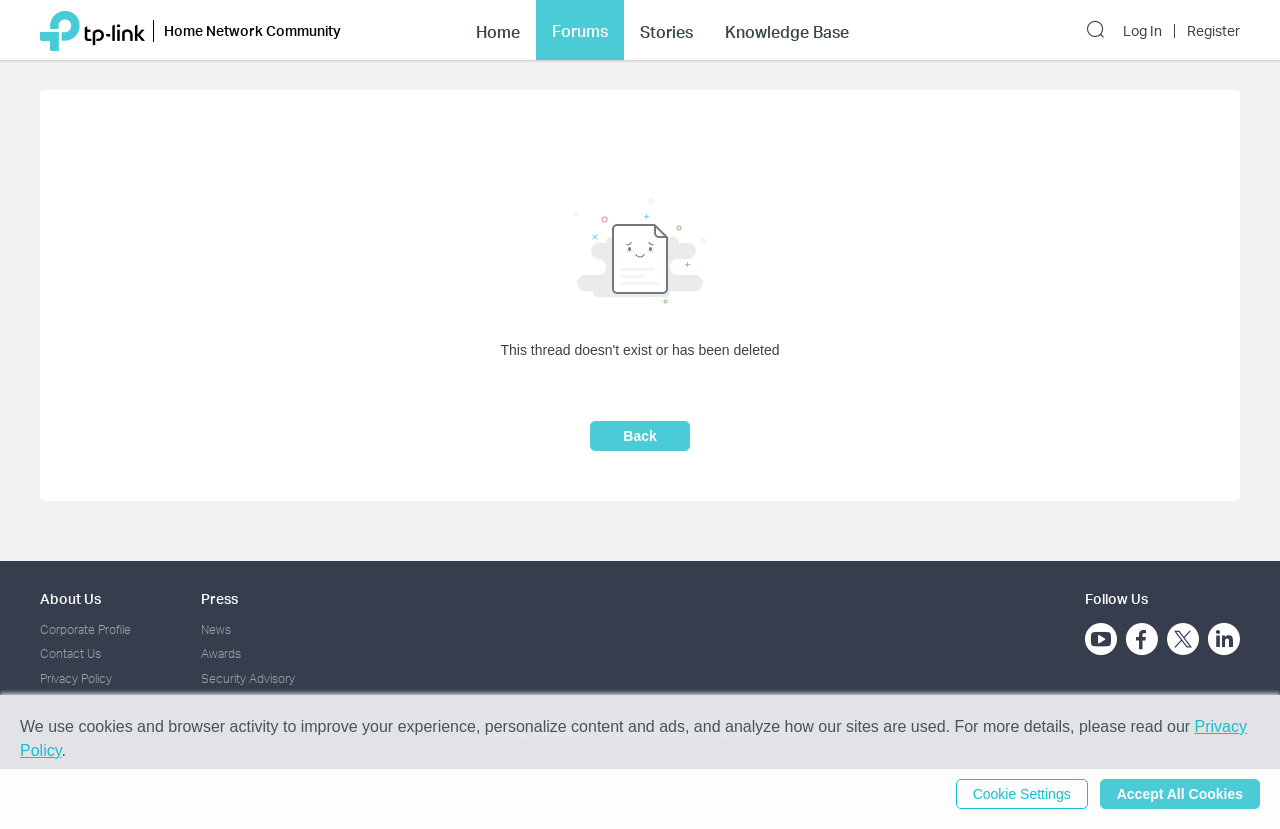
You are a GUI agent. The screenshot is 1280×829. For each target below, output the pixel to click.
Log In (1142, 31)
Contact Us (70, 653)
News (216, 629)
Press (219, 598)
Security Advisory (248, 678)
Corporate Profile (85, 629)
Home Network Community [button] (252, 30)
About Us (70, 598)
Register (1213, 31)
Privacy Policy (76, 678)
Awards (221, 653)
